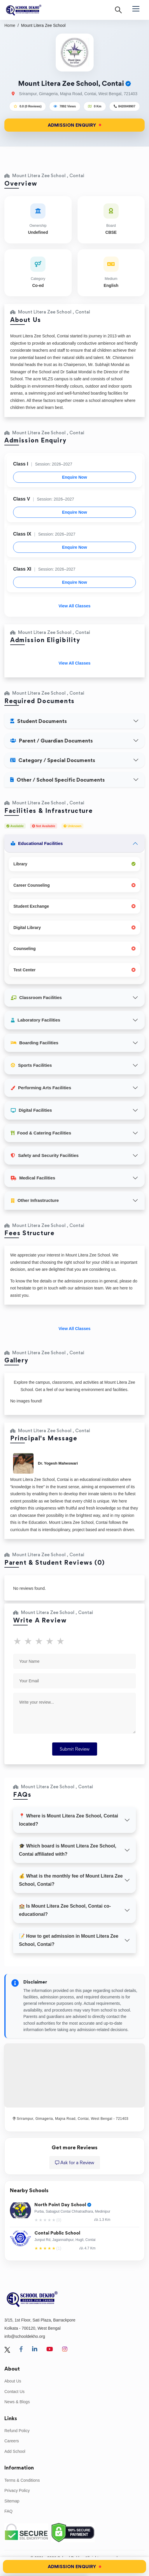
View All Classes (75, 606)
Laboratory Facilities (35, 1019)
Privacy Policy (17, 2490)
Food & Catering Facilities (41, 1132)
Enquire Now (74, 477)
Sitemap (11, 2501)
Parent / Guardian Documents (51, 741)
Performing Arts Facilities (41, 1087)
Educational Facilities (37, 843)
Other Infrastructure (35, 1200)
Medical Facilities (33, 1177)
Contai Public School (57, 2233)
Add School (14, 2451)
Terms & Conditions (22, 2480)
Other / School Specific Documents (57, 780)
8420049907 (126, 106)
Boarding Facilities (34, 1042)
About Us (12, 2381)
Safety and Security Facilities (45, 1155)
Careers (11, 2441)
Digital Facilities (31, 1110)
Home (9, 25)
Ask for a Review (74, 2162)
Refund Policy (16, 2430)
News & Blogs (17, 2401)
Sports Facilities (31, 1065)
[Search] (118, 10)
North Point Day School (62, 2204)
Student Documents (38, 721)
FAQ (8, 2511)
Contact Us (14, 2391)
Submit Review (75, 1749)
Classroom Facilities (36, 997)
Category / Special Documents (52, 760)
